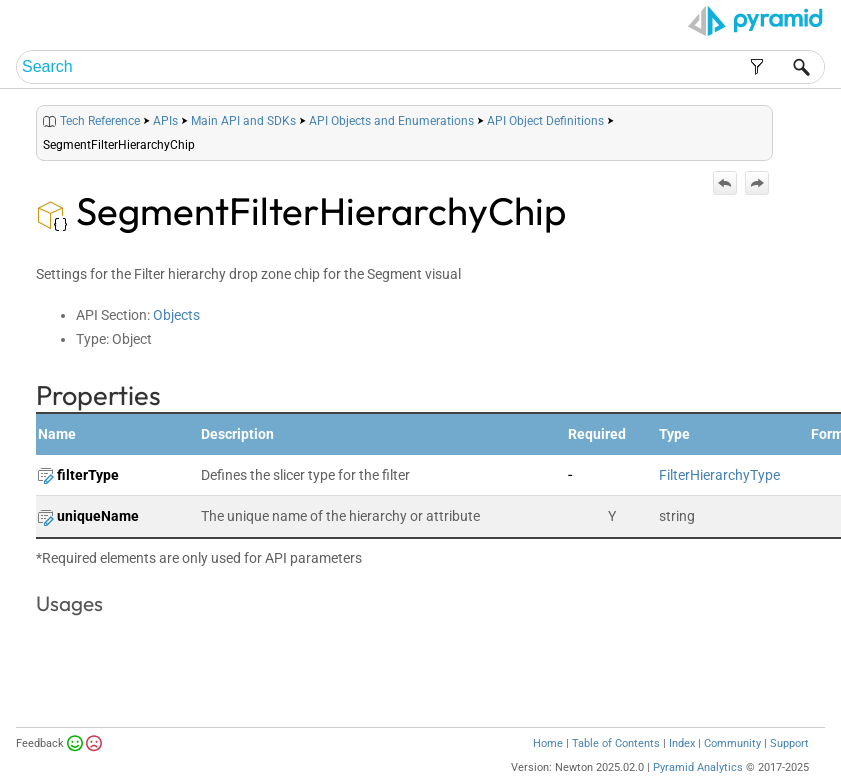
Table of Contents (616, 743)
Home (548, 743)
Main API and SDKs (243, 121)
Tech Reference (100, 121)
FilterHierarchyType (719, 475)
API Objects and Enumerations (391, 121)
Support (789, 743)
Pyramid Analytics (698, 767)
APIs (165, 121)
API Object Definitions (545, 121)
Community (732, 743)
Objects (176, 315)
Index (682, 743)
